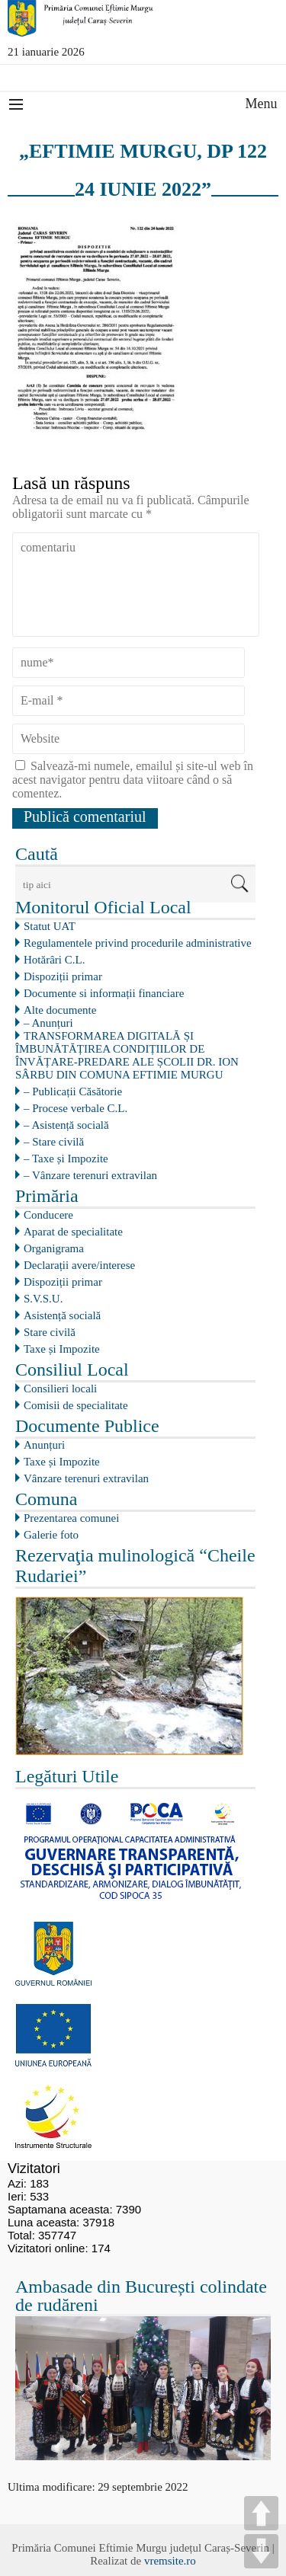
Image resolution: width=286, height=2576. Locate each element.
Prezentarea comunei (71, 1518)
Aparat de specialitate (73, 1232)
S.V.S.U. (43, 1299)
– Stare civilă (54, 1142)
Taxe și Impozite (62, 1349)
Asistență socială (62, 1315)
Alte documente (60, 1010)
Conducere (48, 1215)
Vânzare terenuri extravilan (86, 1478)
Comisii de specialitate (76, 1405)
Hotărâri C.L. (54, 960)
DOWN (261, 2551)
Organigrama (54, 1248)
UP (261, 2513)
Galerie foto (51, 1535)
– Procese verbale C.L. (75, 1108)
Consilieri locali (60, 1388)
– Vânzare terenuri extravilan (90, 1175)
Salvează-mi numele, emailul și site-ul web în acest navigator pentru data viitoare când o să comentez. (132, 779)
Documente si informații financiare (104, 993)
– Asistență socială (66, 1125)
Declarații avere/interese (79, 1265)
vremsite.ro (170, 2561)
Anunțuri (44, 1445)
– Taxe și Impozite (66, 1158)
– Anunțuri (48, 1023)
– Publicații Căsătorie (73, 1091)
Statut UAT (50, 926)
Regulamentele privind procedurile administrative (138, 943)
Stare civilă (50, 1332)
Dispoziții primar (63, 976)
